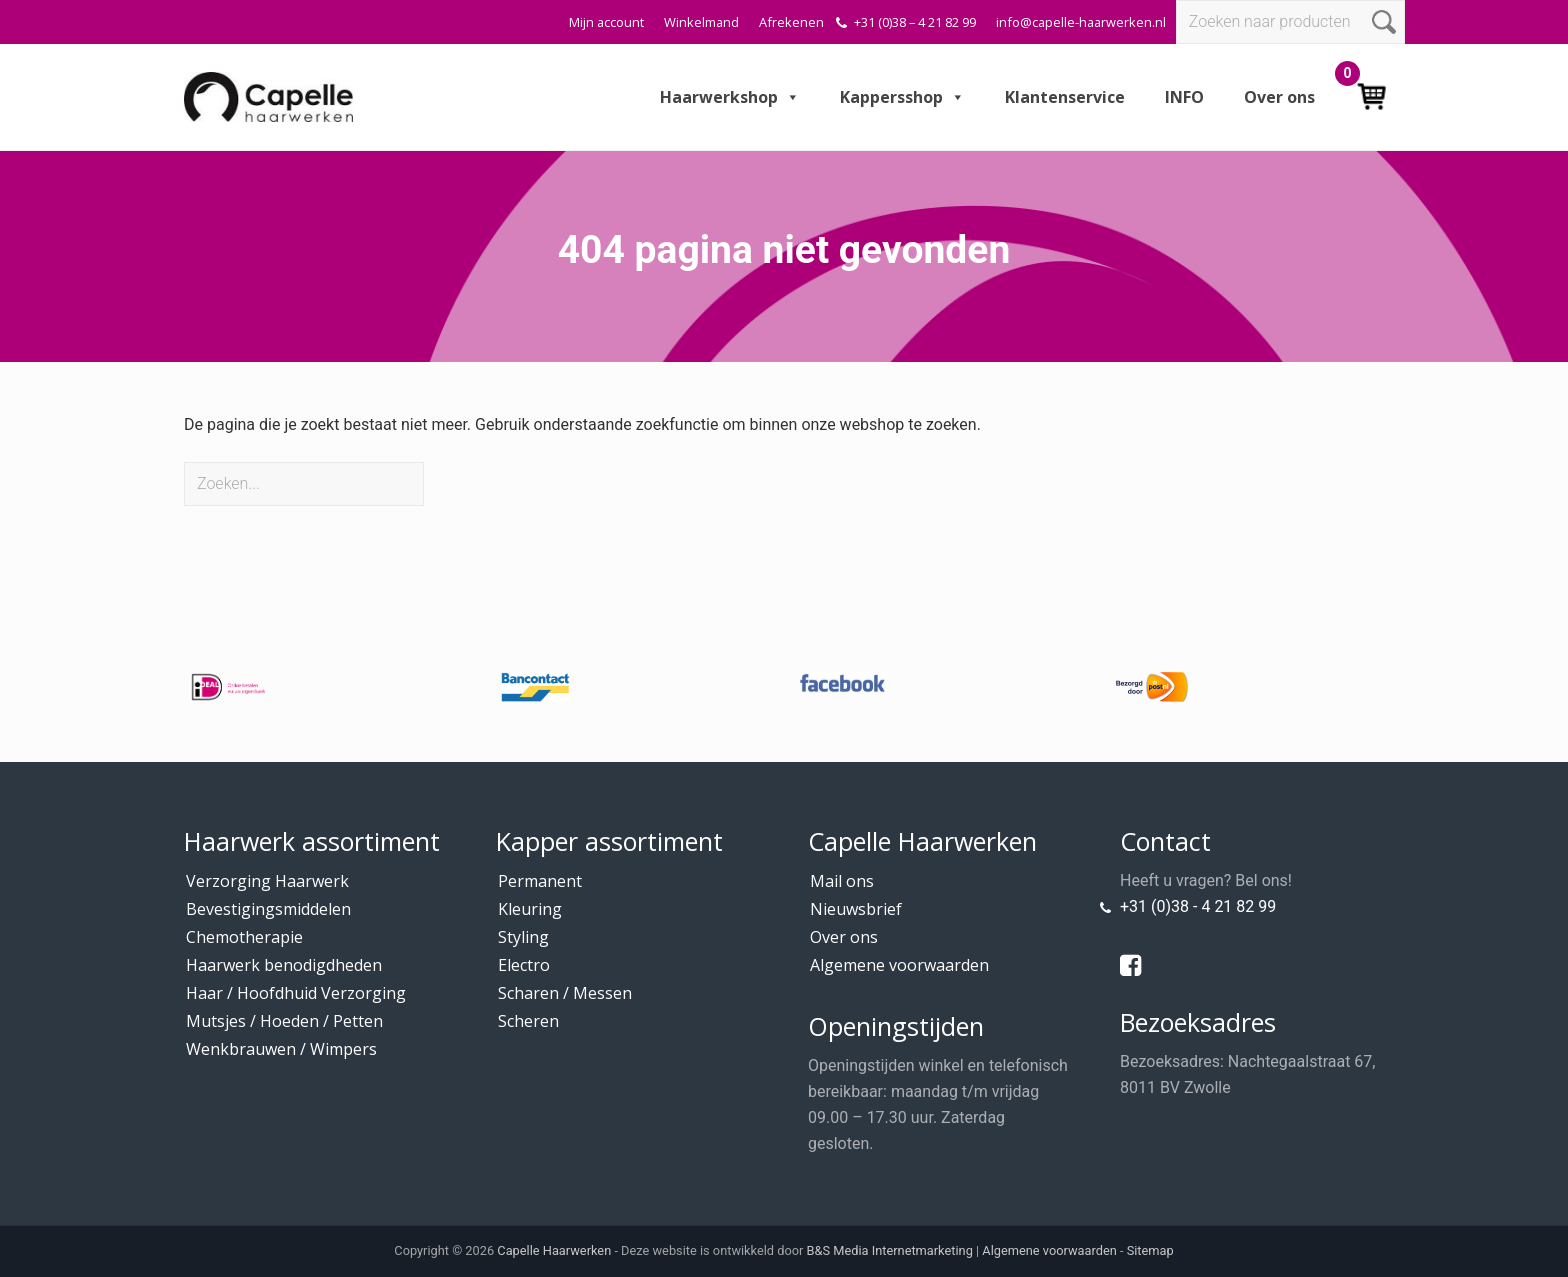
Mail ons (842, 881)
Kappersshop (902, 97)
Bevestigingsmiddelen (268, 909)
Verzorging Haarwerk (267, 881)
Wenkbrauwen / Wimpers (281, 1049)
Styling (523, 937)
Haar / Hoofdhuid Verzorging (296, 993)
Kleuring (530, 909)
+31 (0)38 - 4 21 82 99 (1198, 906)
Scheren (528, 1021)
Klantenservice (1065, 97)
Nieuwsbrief (856, 909)
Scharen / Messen (565, 993)
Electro (524, 965)
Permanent (540, 881)
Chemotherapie (244, 937)
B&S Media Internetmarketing (890, 1250)
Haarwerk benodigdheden (284, 965)
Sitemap (1150, 1250)
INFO (1184, 97)
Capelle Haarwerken (554, 1250)
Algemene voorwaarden (899, 965)
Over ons (1279, 97)
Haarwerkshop (730, 97)
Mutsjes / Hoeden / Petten (284, 1021)
